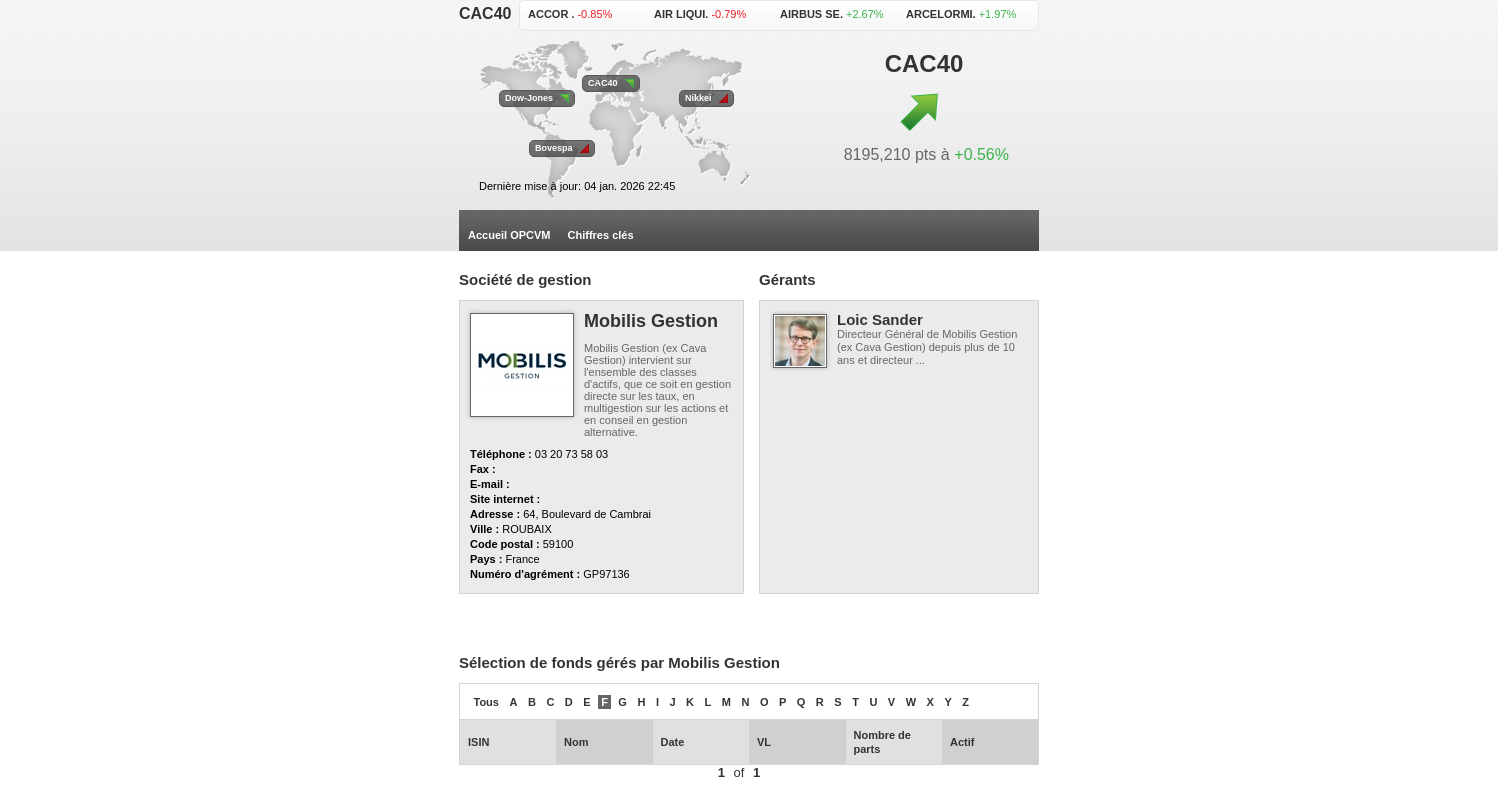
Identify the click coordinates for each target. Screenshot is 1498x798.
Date (673, 742)
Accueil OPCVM (509, 235)
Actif (962, 742)
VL (764, 742)
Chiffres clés (601, 235)
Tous (486, 702)
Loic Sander (880, 319)
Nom (576, 742)
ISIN (478, 742)
